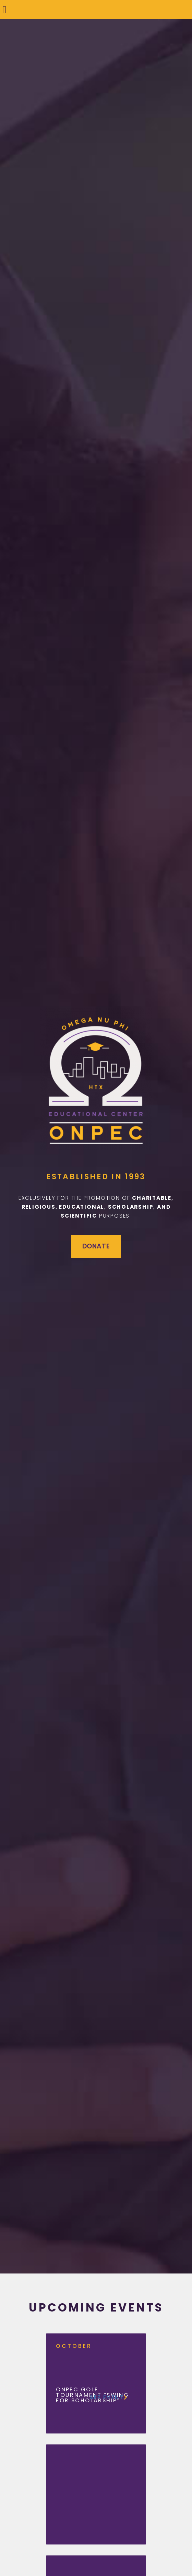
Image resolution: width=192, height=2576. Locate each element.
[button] (4, 9)
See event (109, 2398)
